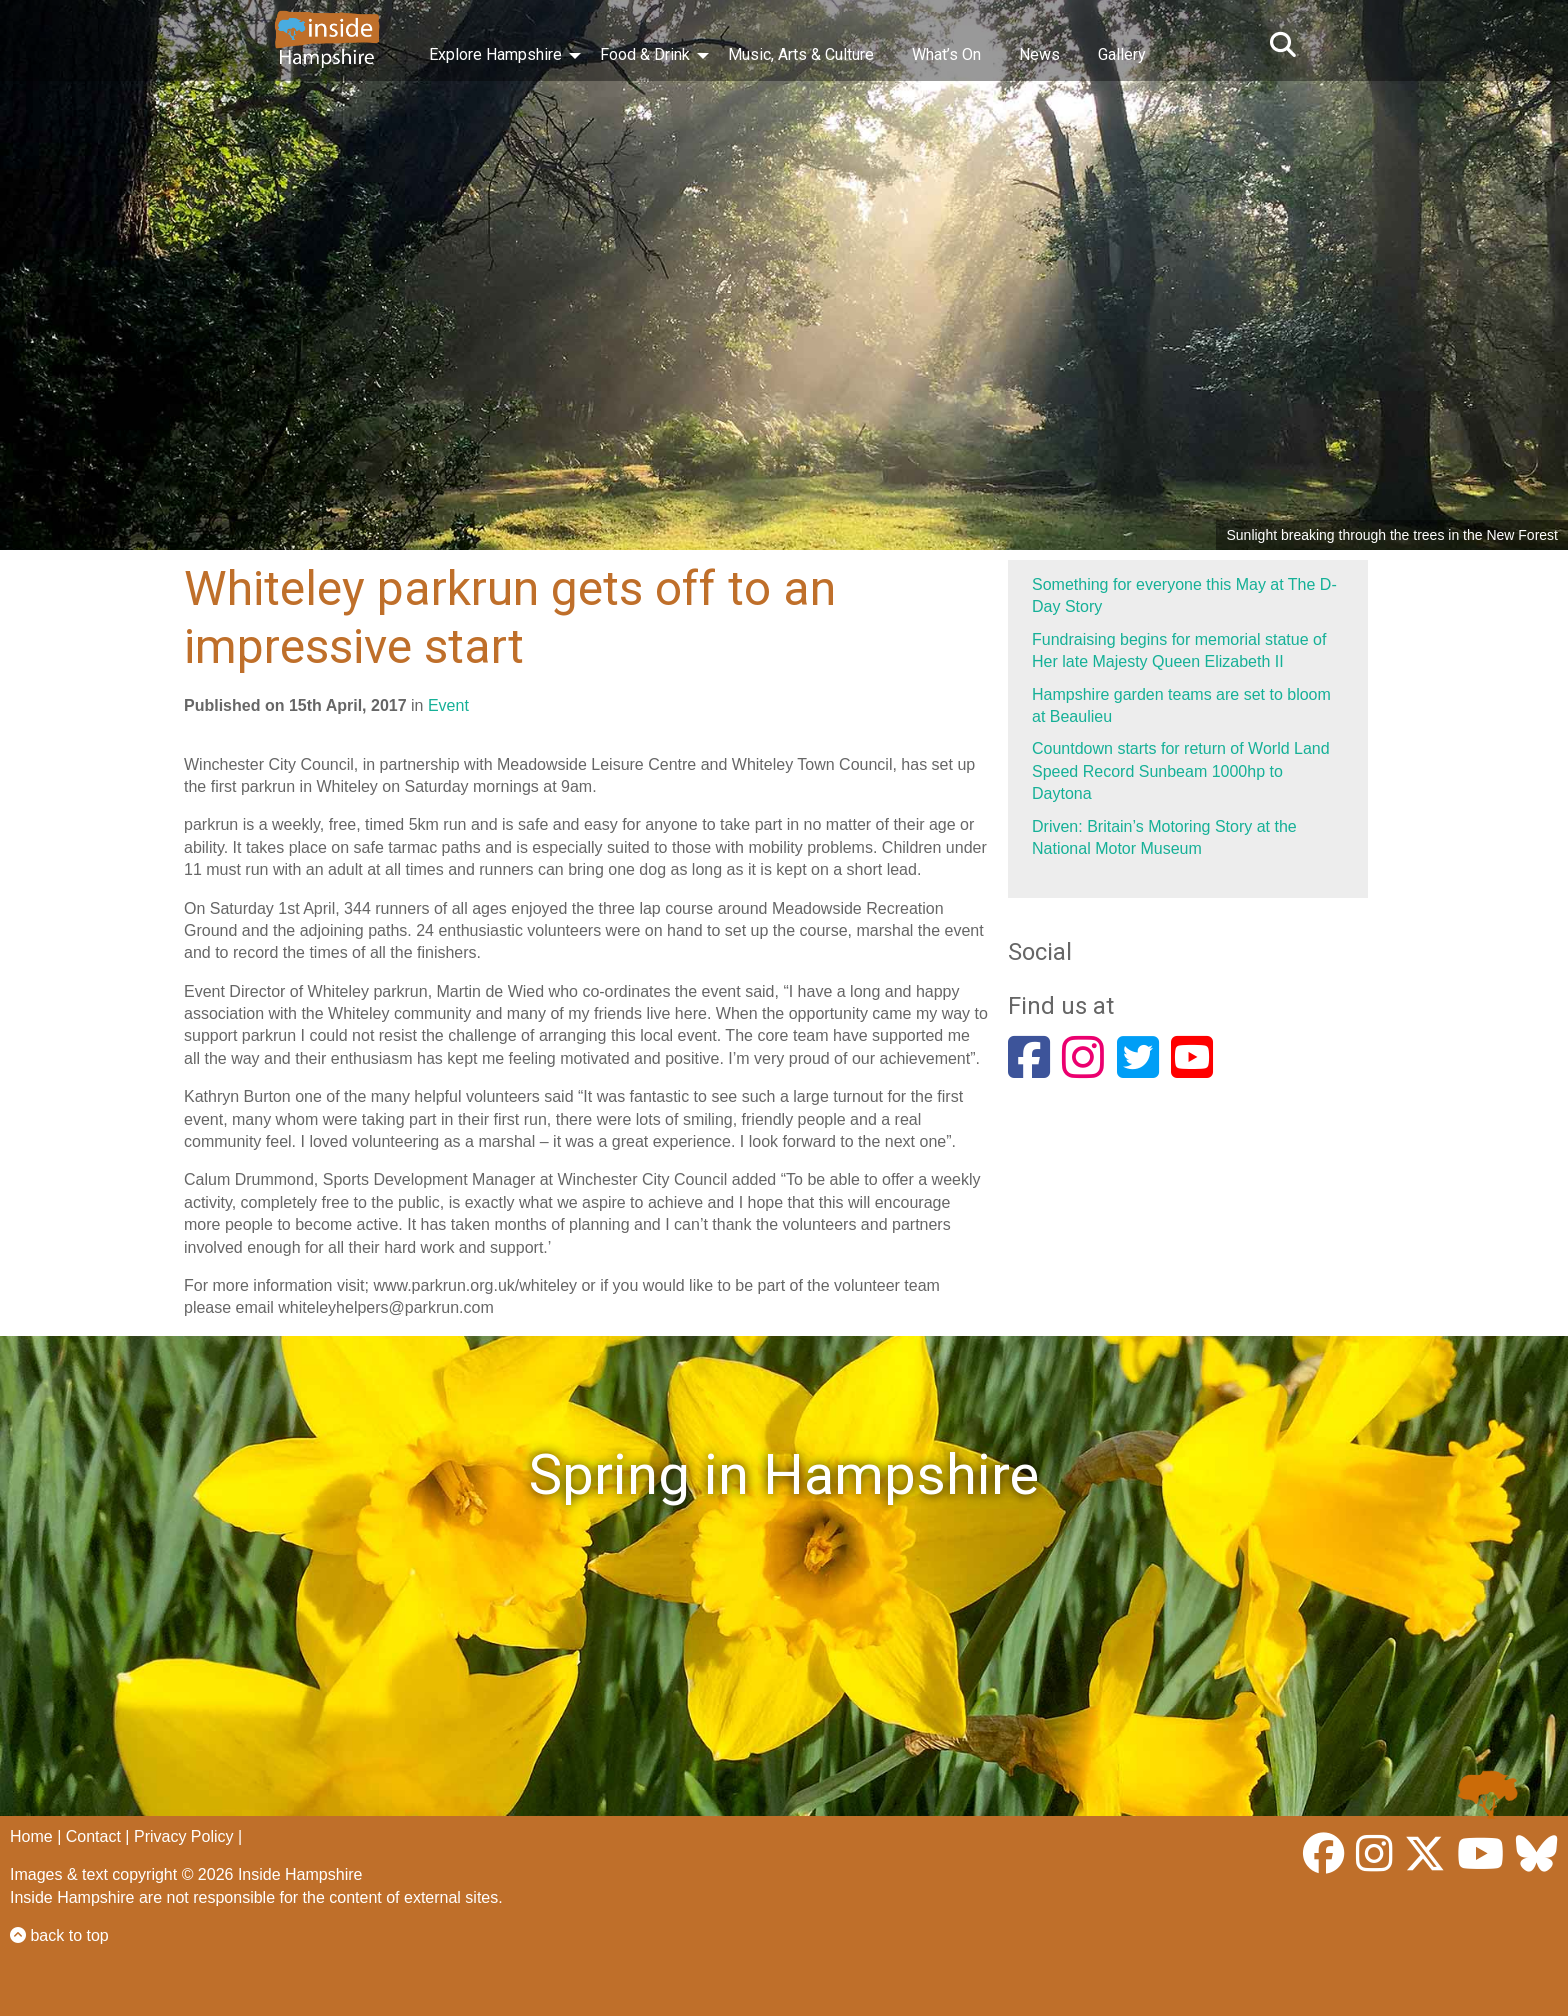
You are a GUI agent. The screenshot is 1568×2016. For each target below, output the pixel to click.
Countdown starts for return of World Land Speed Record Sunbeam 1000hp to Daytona (1181, 771)
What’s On (946, 54)
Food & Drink (645, 54)
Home (31, 1836)
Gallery (1122, 54)
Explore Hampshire (495, 54)
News (1039, 54)
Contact (93, 1836)
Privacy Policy (184, 1836)
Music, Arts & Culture (801, 54)
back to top (59, 1935)
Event (448, 705)
